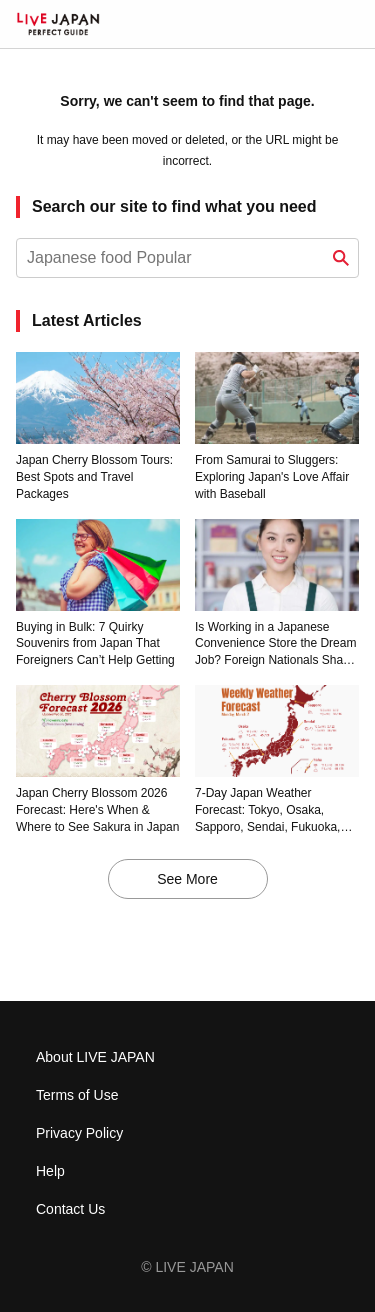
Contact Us (70, 1209)
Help (50, 1171)
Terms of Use (77, 1095)
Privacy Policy (79, 1133)
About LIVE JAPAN (95, 1057)
